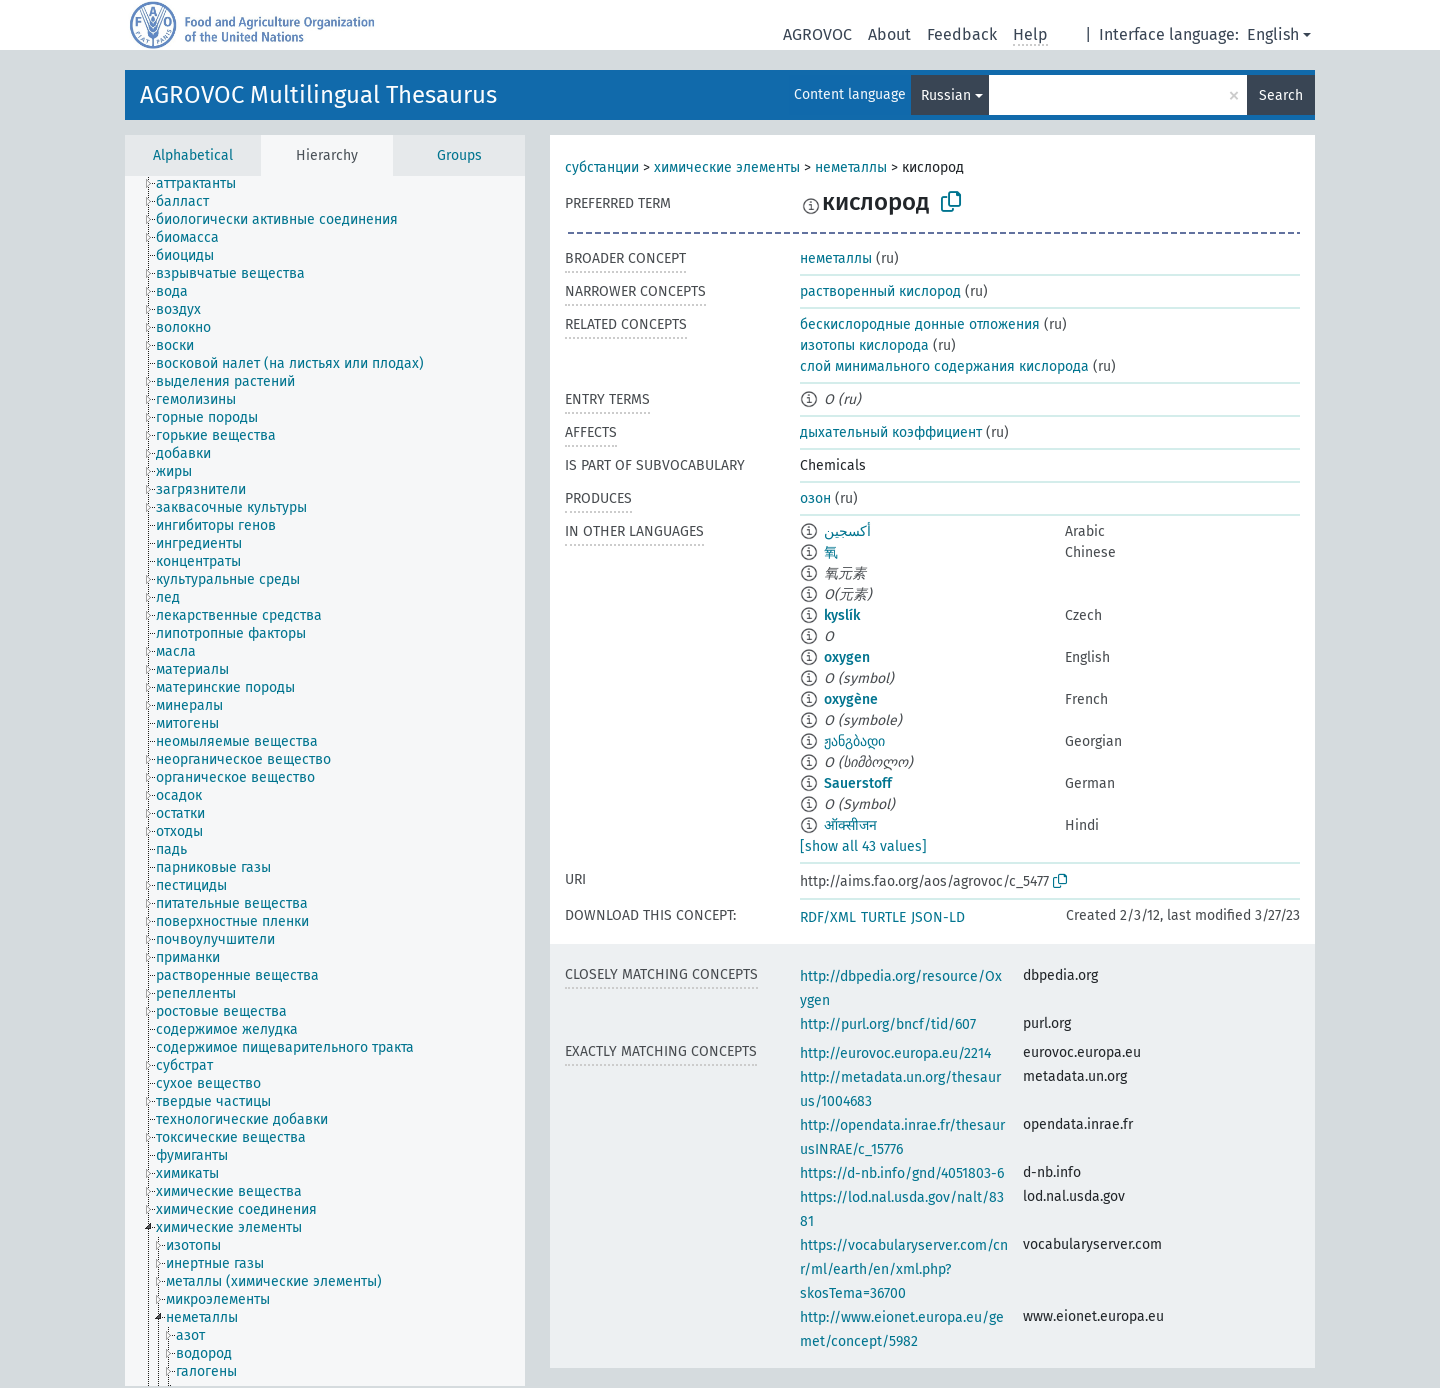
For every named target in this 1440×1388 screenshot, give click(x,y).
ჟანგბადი (854, 741)
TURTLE (883, 917)
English (1273, 34)
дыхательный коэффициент (891, 432)
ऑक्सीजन (850, 825)
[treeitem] (204, 184)
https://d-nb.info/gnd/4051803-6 (902, 1173)
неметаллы (851, 167)
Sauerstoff (858, 783)
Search (1281, 95)
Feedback (962, 34)
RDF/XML (828, 917)
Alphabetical (193, 155)
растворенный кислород (880, 291)
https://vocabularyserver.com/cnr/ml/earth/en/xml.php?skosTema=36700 (904, 1269)
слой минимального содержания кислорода (944, 366)
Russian (946, 95)
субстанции (602, 167)
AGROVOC (817, 34)
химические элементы (727, 167)
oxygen (847, 657)
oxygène (851, 699)
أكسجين (847, 531)
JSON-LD (938, 917)
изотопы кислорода (864, 345)
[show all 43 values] (863, 846)
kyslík (842, 615)
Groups (459, 155)
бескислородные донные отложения (920, 324)
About (889, 34)
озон (815, 498)
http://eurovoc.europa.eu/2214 (895, 1053)
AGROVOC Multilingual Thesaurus (318, 95)
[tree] (325, 781)
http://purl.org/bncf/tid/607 (888, 1024)
